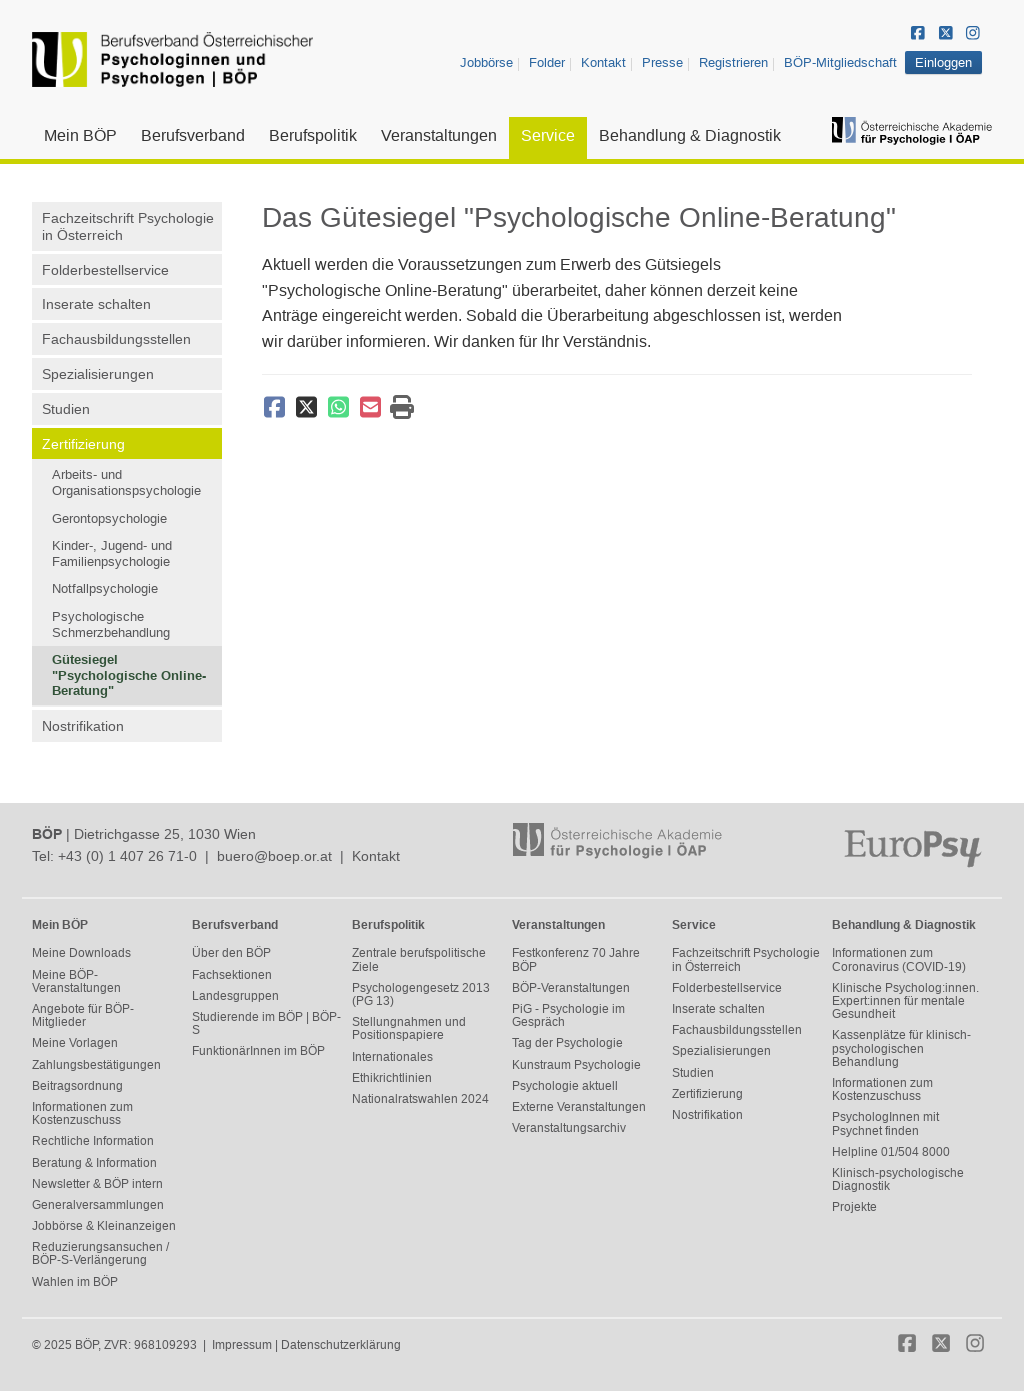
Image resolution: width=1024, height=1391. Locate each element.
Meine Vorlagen (75, 1043)
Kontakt (603, 62)
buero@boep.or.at (274, 856)
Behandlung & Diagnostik (690, 135)
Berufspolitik (313, 135)
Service (548, 135)
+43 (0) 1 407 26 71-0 (127, 856)
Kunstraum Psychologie (576, 1065)
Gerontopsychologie (109, 518)
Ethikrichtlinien (392, 1078)
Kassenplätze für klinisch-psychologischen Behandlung (901, 1048)
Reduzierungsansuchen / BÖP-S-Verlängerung (100, 1253)
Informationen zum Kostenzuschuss (82, 1113)
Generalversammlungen (98, 1205)
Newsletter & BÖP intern (97, 1184)
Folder (547, 62)
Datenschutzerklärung (341, 1345)
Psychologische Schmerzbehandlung (111, 624)
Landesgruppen (235, 996)
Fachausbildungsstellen (116, 339)
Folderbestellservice (105, 270)
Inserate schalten (96, 304)
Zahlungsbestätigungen (96, 1065)
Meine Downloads (81, 953)
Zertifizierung (83, 444)
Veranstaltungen (439, 135)
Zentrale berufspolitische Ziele (419, 959)
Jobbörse (486, 62)
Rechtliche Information (93, 1141)
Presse (662, 62)
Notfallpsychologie (105, 588)
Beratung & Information (94, 1163)
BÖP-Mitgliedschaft (840, 62)
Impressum (242, 1345)
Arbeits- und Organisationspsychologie (126, 482)
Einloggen (943, 62)
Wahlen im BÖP (75, 1282)
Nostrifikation (83, 726)
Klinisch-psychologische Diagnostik (898, 1179)
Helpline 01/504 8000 (891, 1152)
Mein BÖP (80, 135)
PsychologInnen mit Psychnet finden (885, 1123)
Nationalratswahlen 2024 (420, 1099)
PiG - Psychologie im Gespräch (568, 1015)
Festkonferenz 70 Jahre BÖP (576, 959)
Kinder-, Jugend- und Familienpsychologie (112, 553)
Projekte (854, 1207)
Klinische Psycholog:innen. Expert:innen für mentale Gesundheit (905, 1001)
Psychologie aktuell (565, 1086)
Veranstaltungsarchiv (569, 1128)
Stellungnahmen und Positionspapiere (409, 1028)
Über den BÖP (231, 953)
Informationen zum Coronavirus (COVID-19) (899, 959)
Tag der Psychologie (567, 1043)
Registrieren (733, 62)
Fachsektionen (232, 975)
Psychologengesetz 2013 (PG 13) (421, 994)
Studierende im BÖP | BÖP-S (266, 1023)
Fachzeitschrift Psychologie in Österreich (128, 226)
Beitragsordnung (77, 1086)
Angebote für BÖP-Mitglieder (83, 1015)
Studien (66, 409)
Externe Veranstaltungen (579, 1107)
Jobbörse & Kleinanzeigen (104, 1226)
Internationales (392, 1057)
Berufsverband (193, 135)
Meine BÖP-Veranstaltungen (76, 981)
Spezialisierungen (98, 374)
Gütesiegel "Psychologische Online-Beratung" (129, 675)
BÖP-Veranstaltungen (571, 988)
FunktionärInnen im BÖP (258, 1051)
